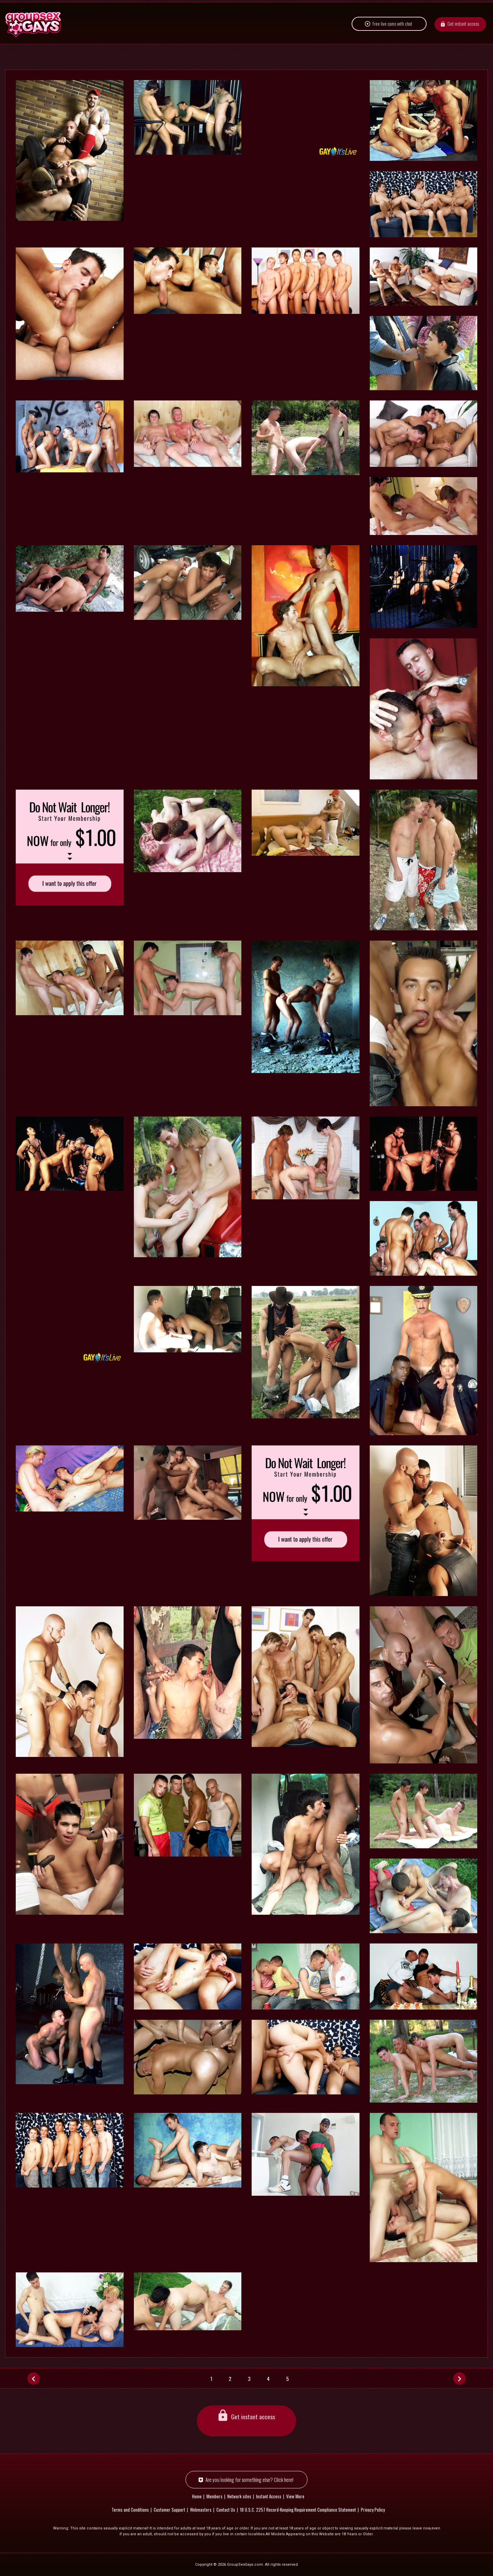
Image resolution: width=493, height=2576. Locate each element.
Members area (472, 8)
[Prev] (33, 2378)
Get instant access (463, 38)
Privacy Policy (373, 2509)
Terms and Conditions (130, 2509)
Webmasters (201, 2509)
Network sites (25, 9)
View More (295, 2495)
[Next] (459, 2378)
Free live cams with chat (392, 38)
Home (197, 2495)
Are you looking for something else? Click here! (249, 2479)
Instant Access (268, 2495)
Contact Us (225, 2509)
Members (214, 2495)
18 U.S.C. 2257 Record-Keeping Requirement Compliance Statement (298, 2509)
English (63, 9)
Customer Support (169, 2509)
